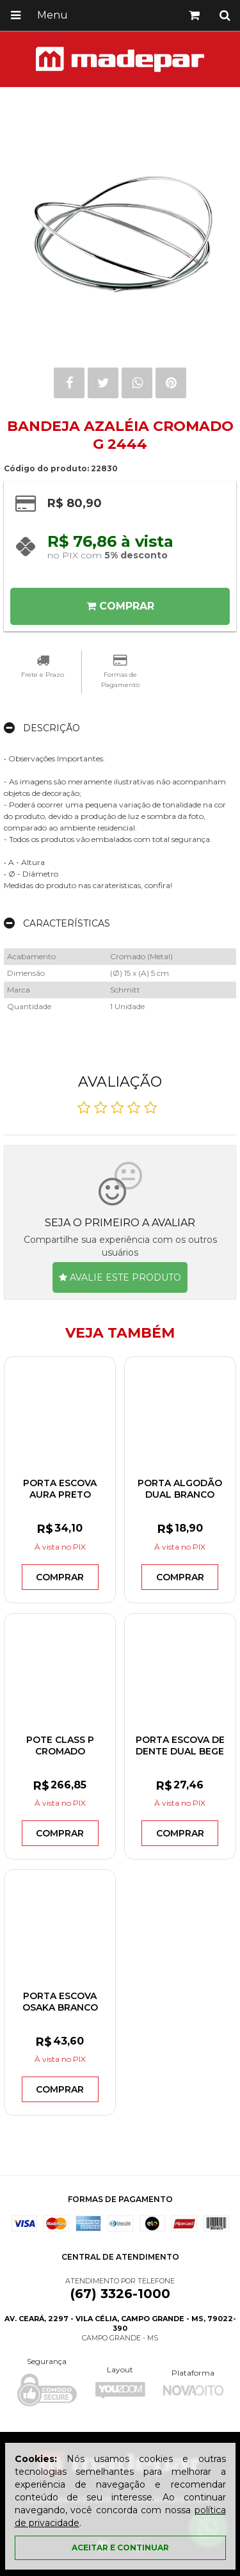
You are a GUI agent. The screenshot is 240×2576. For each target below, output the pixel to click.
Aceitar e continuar (120, 2547)
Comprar (120, 606)
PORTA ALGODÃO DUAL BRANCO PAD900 (180, 1494)
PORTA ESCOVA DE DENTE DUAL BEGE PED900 (180, 1751)
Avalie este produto (120, 1277)
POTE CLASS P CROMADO (60, 1745)
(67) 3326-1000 (120, 2293)
